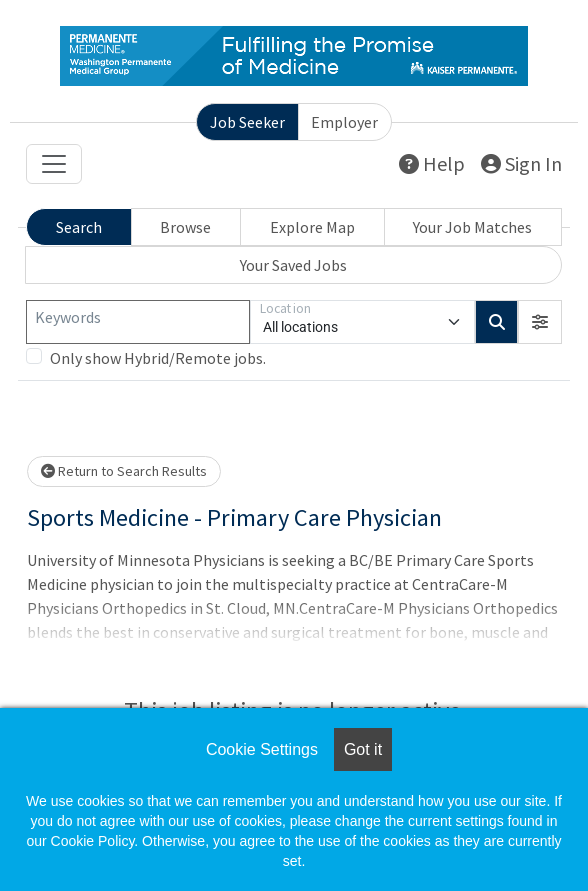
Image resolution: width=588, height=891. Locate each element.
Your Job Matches (472, 227)
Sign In (521, 163)
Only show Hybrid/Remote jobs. (158, 358)
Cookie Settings (262, 749)
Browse (185, 227)
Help (432, 163)
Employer (344, 122)
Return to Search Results (124, 471)
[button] (540, 322)
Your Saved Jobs (293, 265)
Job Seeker (247, 122)
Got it (363, 749)
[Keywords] (138, 322)
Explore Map (312, 227)
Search (79, 227)
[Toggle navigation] (54, 164)
